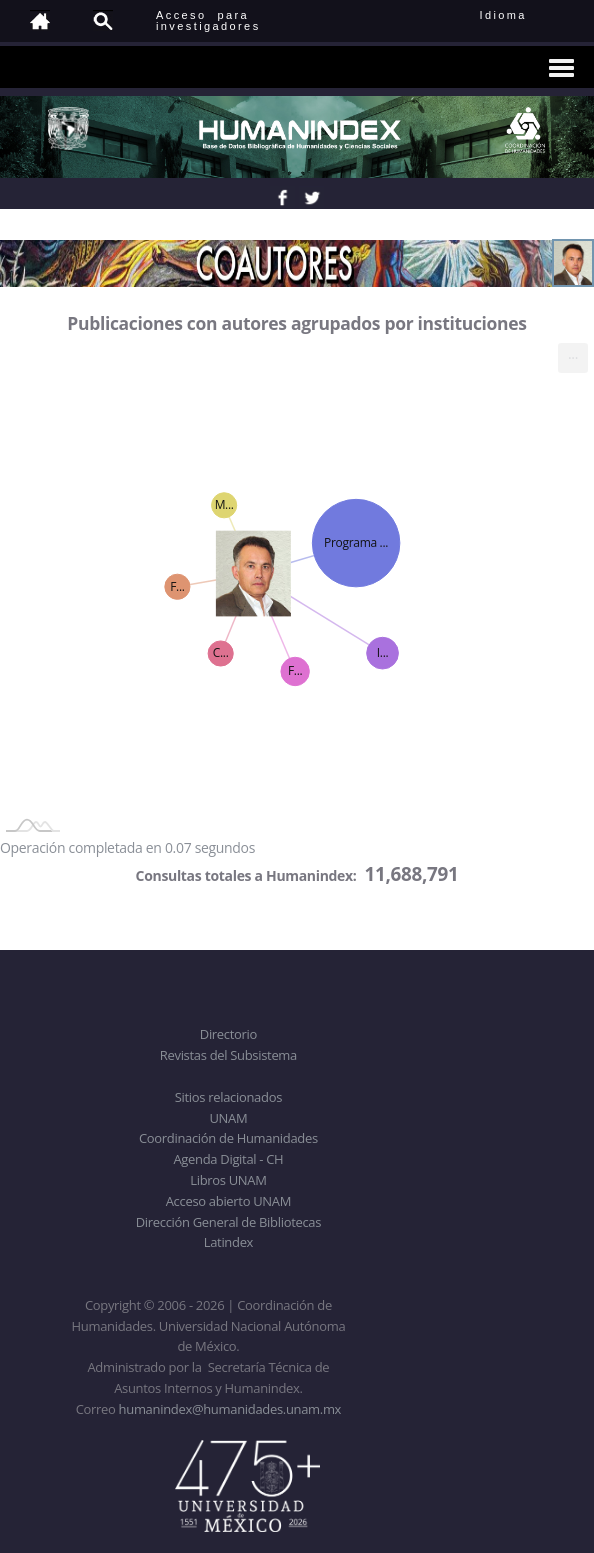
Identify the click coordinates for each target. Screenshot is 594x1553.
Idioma (527, 15)
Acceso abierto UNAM (228, 1201)
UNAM (228, 1118)
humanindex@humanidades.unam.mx (230, 1409)
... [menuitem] (573, 353)
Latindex (228, 1242)
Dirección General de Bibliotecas (228, 1222)
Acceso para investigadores (208, 20)
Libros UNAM (228, 1180)
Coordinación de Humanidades (228, 1138)
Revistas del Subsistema (228, 1055)
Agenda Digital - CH (228, 1159)
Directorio (228, 1034)
